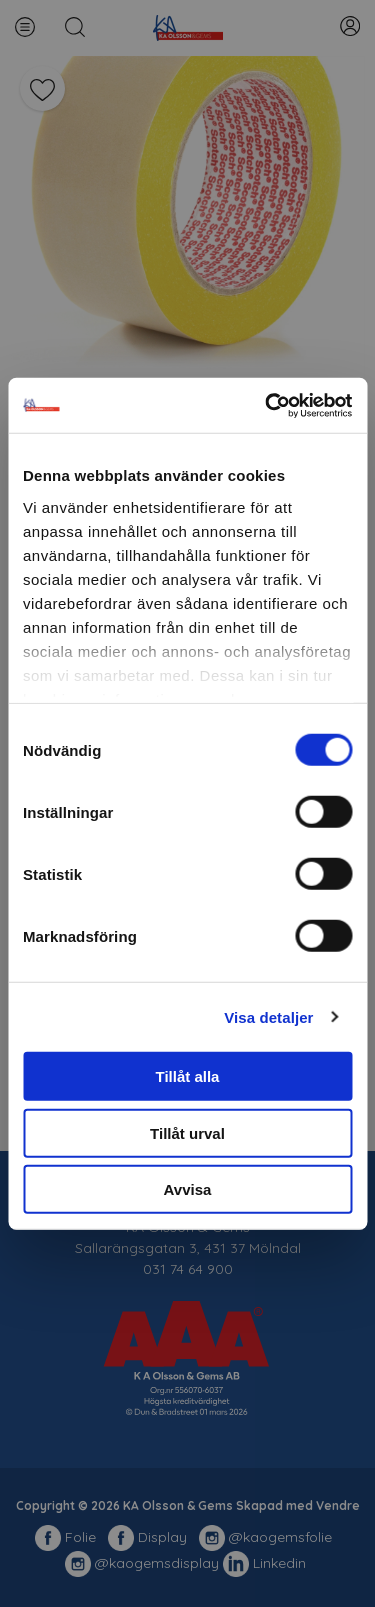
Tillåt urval (187, 1132)
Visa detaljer (268, 1016)
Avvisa (188, 1189)
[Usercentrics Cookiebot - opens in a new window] (267, 405)
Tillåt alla (188, 1076)
